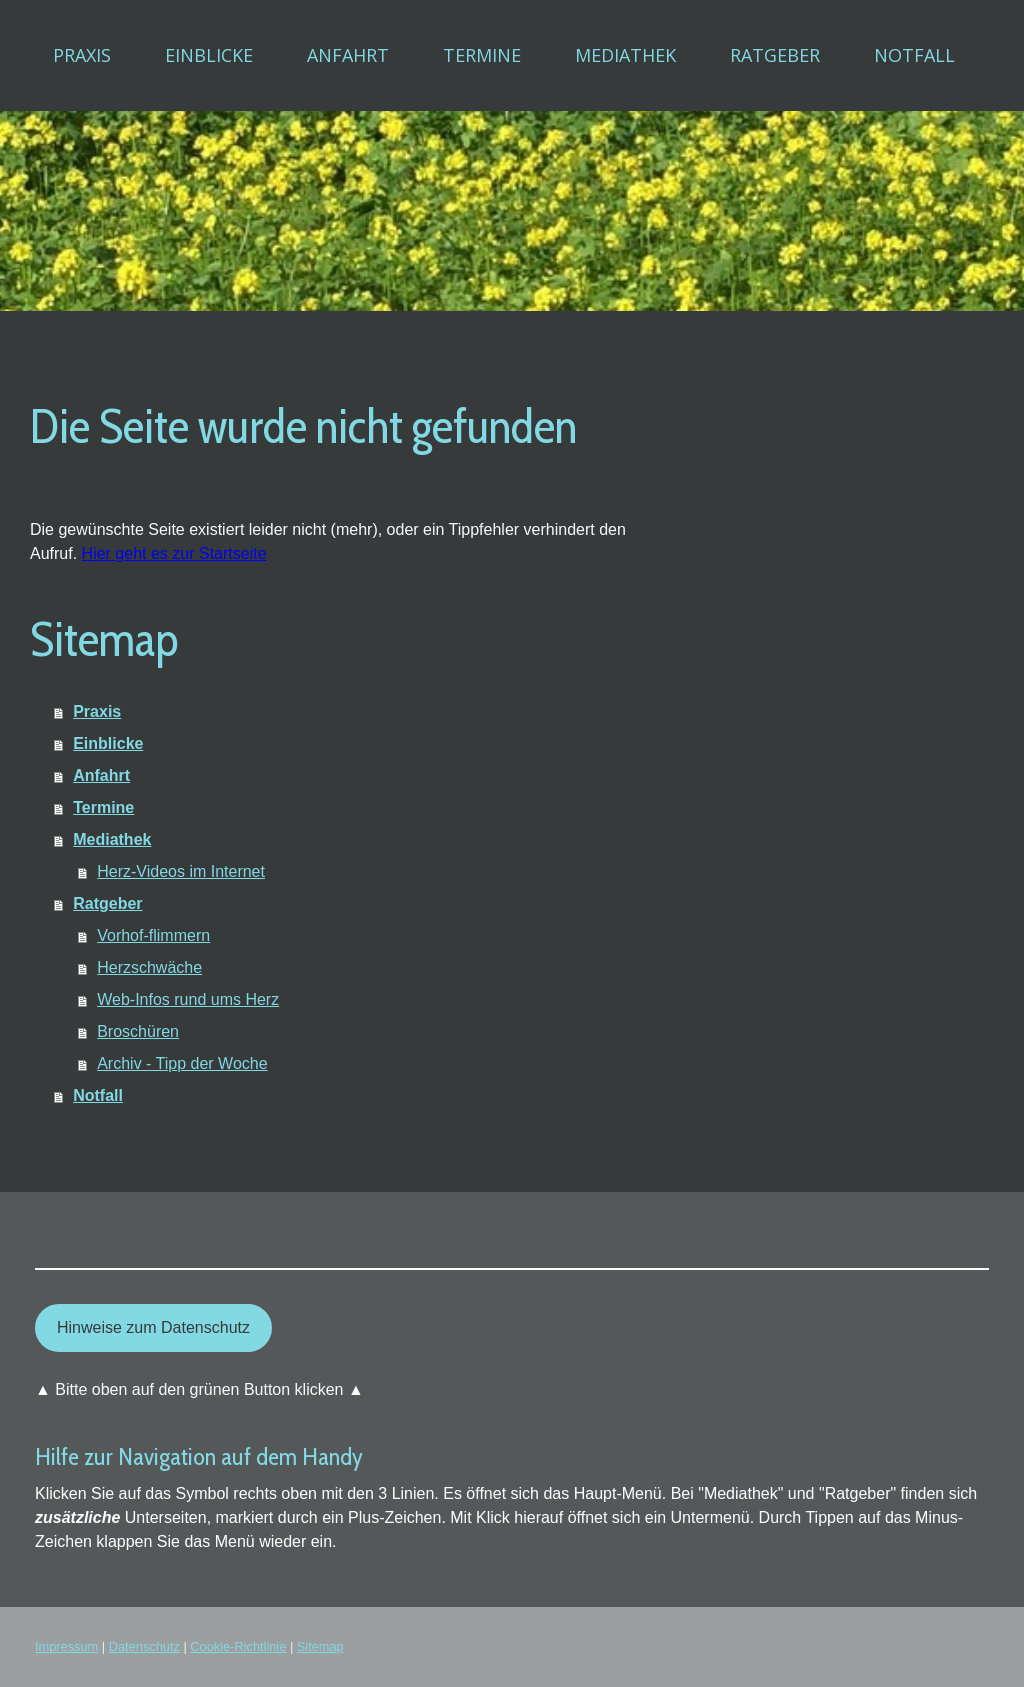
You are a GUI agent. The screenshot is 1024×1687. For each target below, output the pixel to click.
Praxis (82, 55)
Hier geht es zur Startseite (174, 553)
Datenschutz (144, 1646)
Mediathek (625, 55)
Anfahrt (348, 55)
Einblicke (209, 55)
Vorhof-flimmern (153, 935)
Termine (482, 55)
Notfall (914, 55)
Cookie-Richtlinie (238, 1646)
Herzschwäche (149, 967)
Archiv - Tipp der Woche (182, 1063)
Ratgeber (775, 55)
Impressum (66, 1646)
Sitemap (320, 1646)
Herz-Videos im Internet (181, 871)
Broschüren (138, 1031)
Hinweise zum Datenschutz (153, 1327)
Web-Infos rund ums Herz (188, 999)
